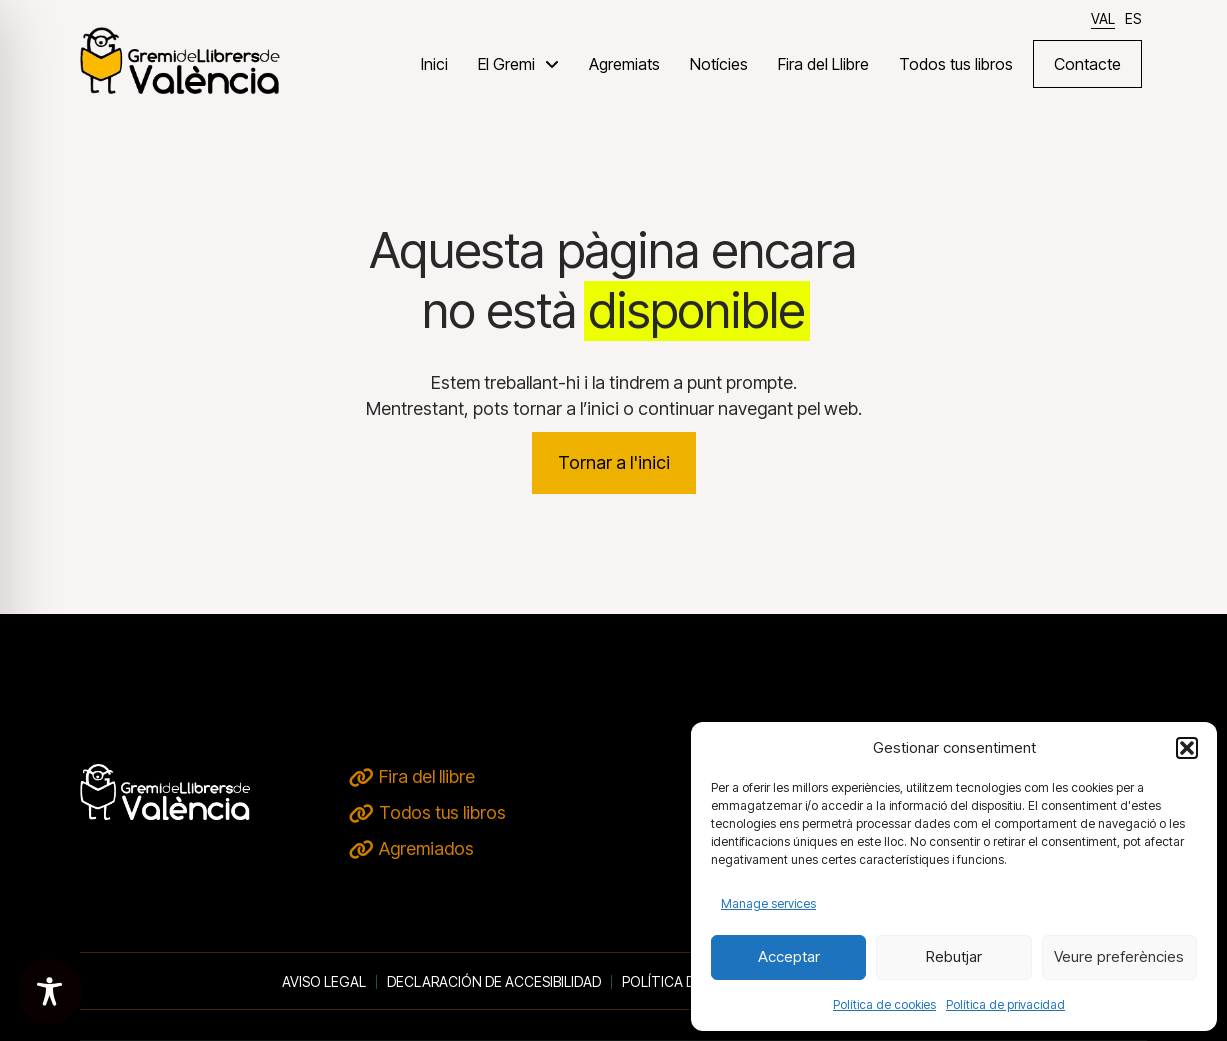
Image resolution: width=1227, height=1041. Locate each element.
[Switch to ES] (1133, 18)
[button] (1187, 748)
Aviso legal (324, 982)
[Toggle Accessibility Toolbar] (49, 991)
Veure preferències (1119, 956)
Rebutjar (954, 956)
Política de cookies (884, 1004)
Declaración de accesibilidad (494, 982)
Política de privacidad (1005, 1004)
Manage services (768, 903)
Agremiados (426, 848)
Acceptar (789, 956)
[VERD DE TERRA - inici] (180, 59)
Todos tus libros (442, 812)
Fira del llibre (427, 776)
